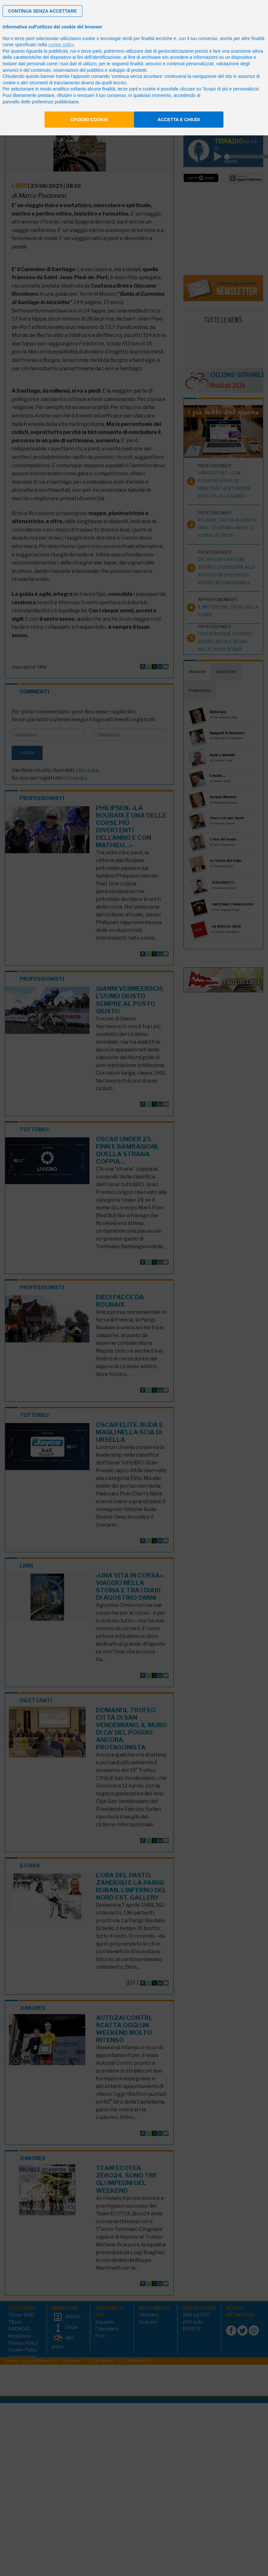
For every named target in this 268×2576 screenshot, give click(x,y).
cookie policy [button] (61, 44)
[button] (42, 11)
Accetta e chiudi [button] (179, 119)
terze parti (91, 51)
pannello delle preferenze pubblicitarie (41, 101)
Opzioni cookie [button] (89, 119)
